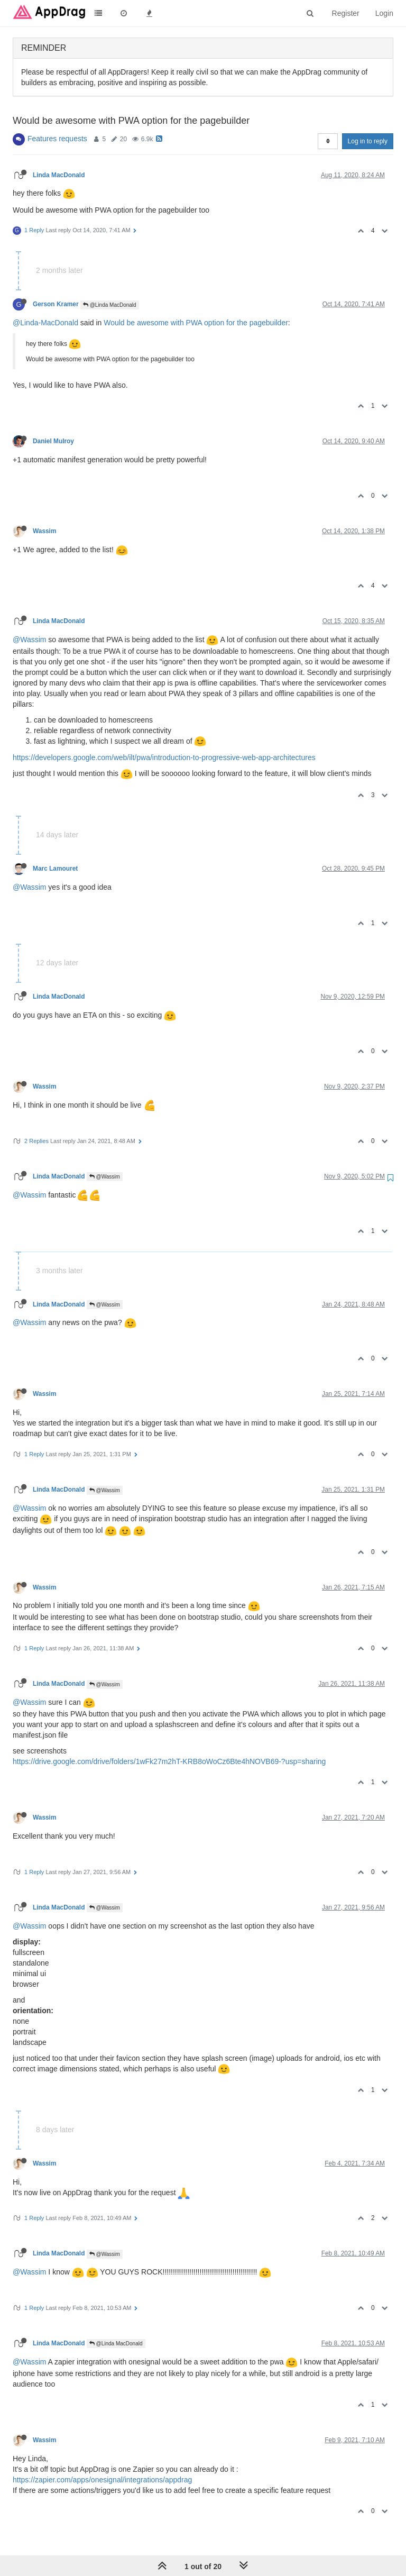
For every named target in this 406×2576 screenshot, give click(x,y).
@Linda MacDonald (109, 305)
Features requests (57, 138)
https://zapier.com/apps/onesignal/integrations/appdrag (102, 2479)
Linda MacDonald (59, 175)
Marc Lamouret (55, 868)
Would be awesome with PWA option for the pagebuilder (196, 322)
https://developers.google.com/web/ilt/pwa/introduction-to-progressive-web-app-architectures (164, 757)
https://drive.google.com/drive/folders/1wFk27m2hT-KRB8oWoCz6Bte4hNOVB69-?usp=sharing (169, 1761)
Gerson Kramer (56, 304)
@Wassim (29, 639)
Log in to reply (367, 141)
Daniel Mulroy (53, 441)
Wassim (45, 531)
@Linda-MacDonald (45, 322)
